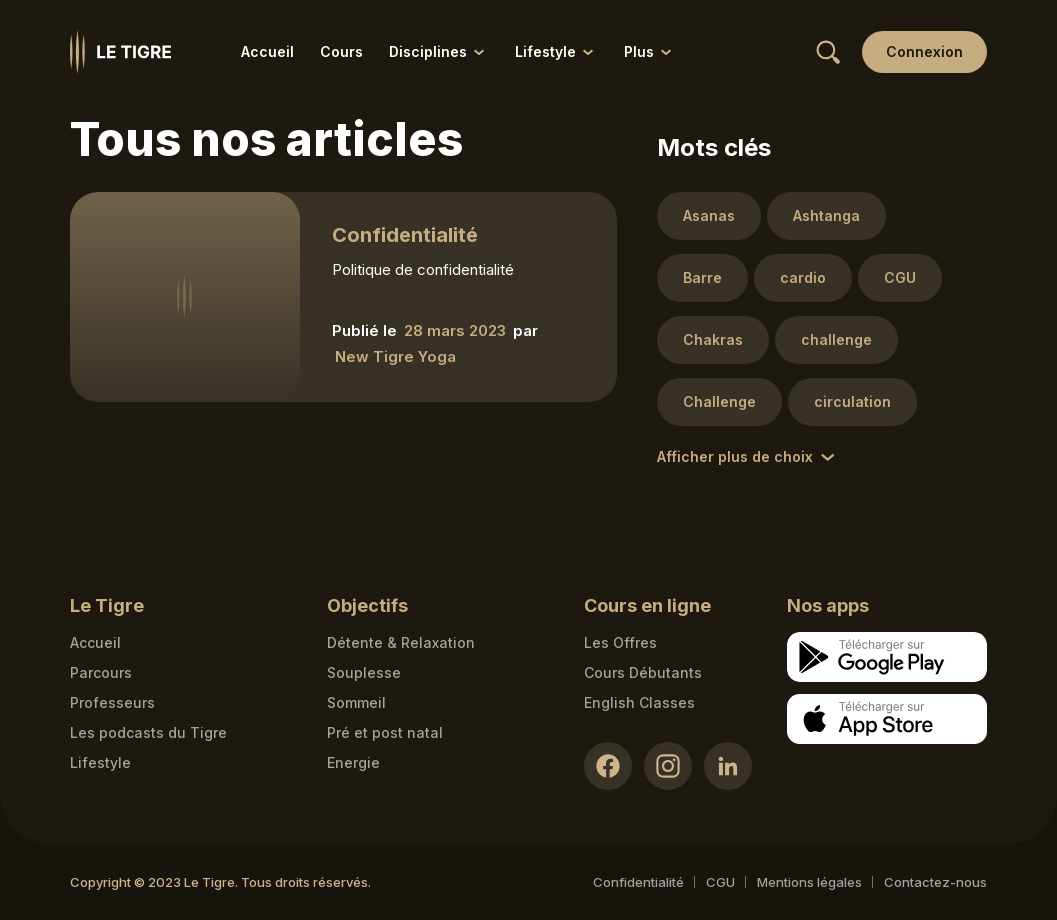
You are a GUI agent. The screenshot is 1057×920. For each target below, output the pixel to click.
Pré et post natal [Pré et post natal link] (385, 732)
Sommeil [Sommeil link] (356, 702)
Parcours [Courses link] (101, 672)
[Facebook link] (608, 766)
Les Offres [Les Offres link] (620, 642)
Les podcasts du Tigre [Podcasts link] (148, 732)
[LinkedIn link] (728, 766)
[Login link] (924, 52)
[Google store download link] (887, 657)
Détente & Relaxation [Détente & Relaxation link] (401, 642)
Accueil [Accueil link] (267, 51)
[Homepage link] (120, 52)
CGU (720, 882)
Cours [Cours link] (341, 51)
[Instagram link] (668, 766)
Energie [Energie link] (353, 762)
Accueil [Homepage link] (95, 642)
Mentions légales (809, 882)
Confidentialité (638, 882)
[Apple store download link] (887, 719)
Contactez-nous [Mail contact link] (935, 882)
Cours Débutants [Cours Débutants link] (643, 672)
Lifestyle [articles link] (100, 762)
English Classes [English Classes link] (639, 702)
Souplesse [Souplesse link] (364, 672)
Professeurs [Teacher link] (112, 702)
